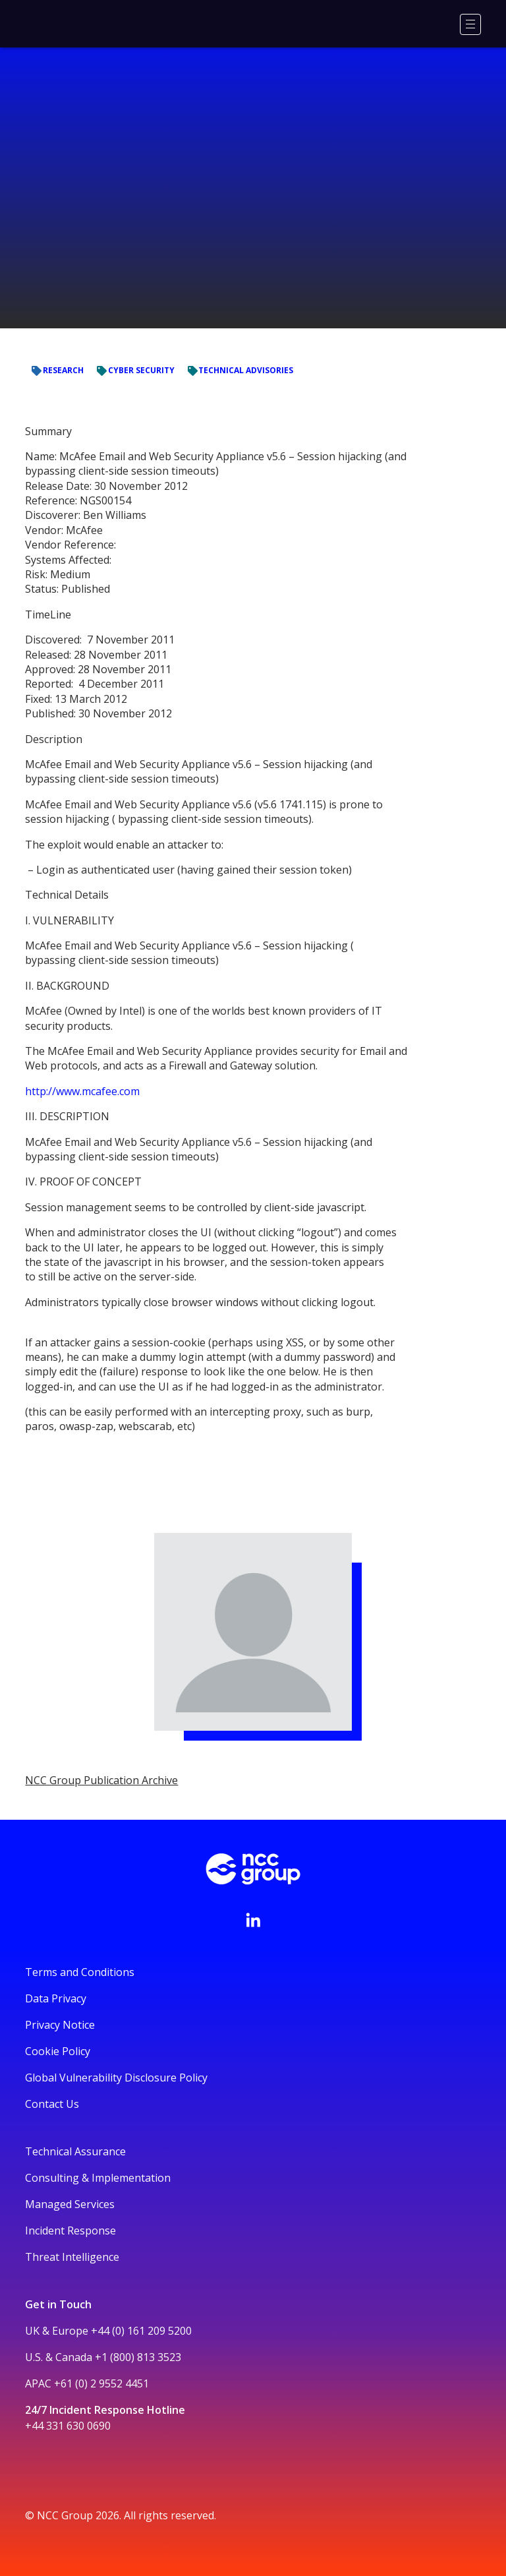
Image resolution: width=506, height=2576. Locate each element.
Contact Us (52, 2104)
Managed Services (70, 2204)
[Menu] (470, 24)
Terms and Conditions (79, 1972)
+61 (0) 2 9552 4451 (101, 2383)
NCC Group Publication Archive (101, 1780)
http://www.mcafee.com (82, 1091)
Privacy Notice (60, 2025)
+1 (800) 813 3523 (138, 2357)
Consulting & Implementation (98, 2178)
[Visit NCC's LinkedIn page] (253, 1920)
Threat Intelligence (72, 2257)
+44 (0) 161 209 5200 (141, 2330)
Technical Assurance (75, 2151)
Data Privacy (55, 1998)
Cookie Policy (57, 2051)
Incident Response (70, 2230)
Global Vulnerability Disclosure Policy (116, 2077)
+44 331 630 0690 (68, 2425)
